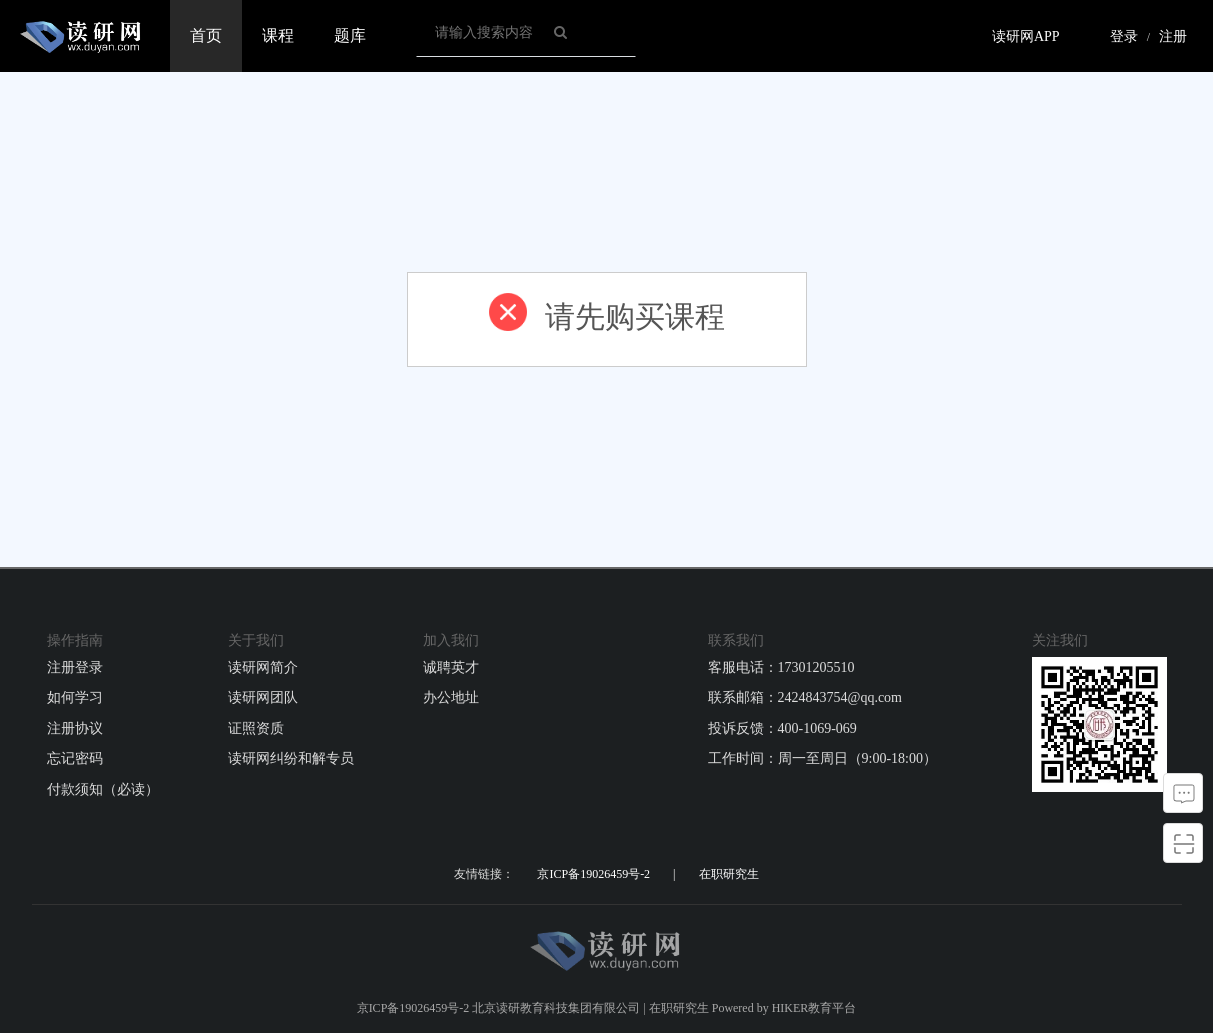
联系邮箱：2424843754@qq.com (805, 697)
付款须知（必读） (103, 789)
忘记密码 (75, 758)
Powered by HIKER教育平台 (784, 1008)
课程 (278, 35)
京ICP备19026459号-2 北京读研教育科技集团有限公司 (499, 1008)
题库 (350, 35)
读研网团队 (263, 697)
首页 (206, 35)
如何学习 (75, 697)
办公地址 (451, 697)
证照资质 (256, 728)
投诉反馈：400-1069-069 (782, 728)
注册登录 (75, 667)
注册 (1173, 36)
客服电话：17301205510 (781, 667)
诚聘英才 (451, 667)
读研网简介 (263, 667)
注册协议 (75, 728)
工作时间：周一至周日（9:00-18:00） (822, 758)
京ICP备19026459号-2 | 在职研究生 (647, 874)
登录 (1124, 36)
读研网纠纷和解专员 (291, 758)
